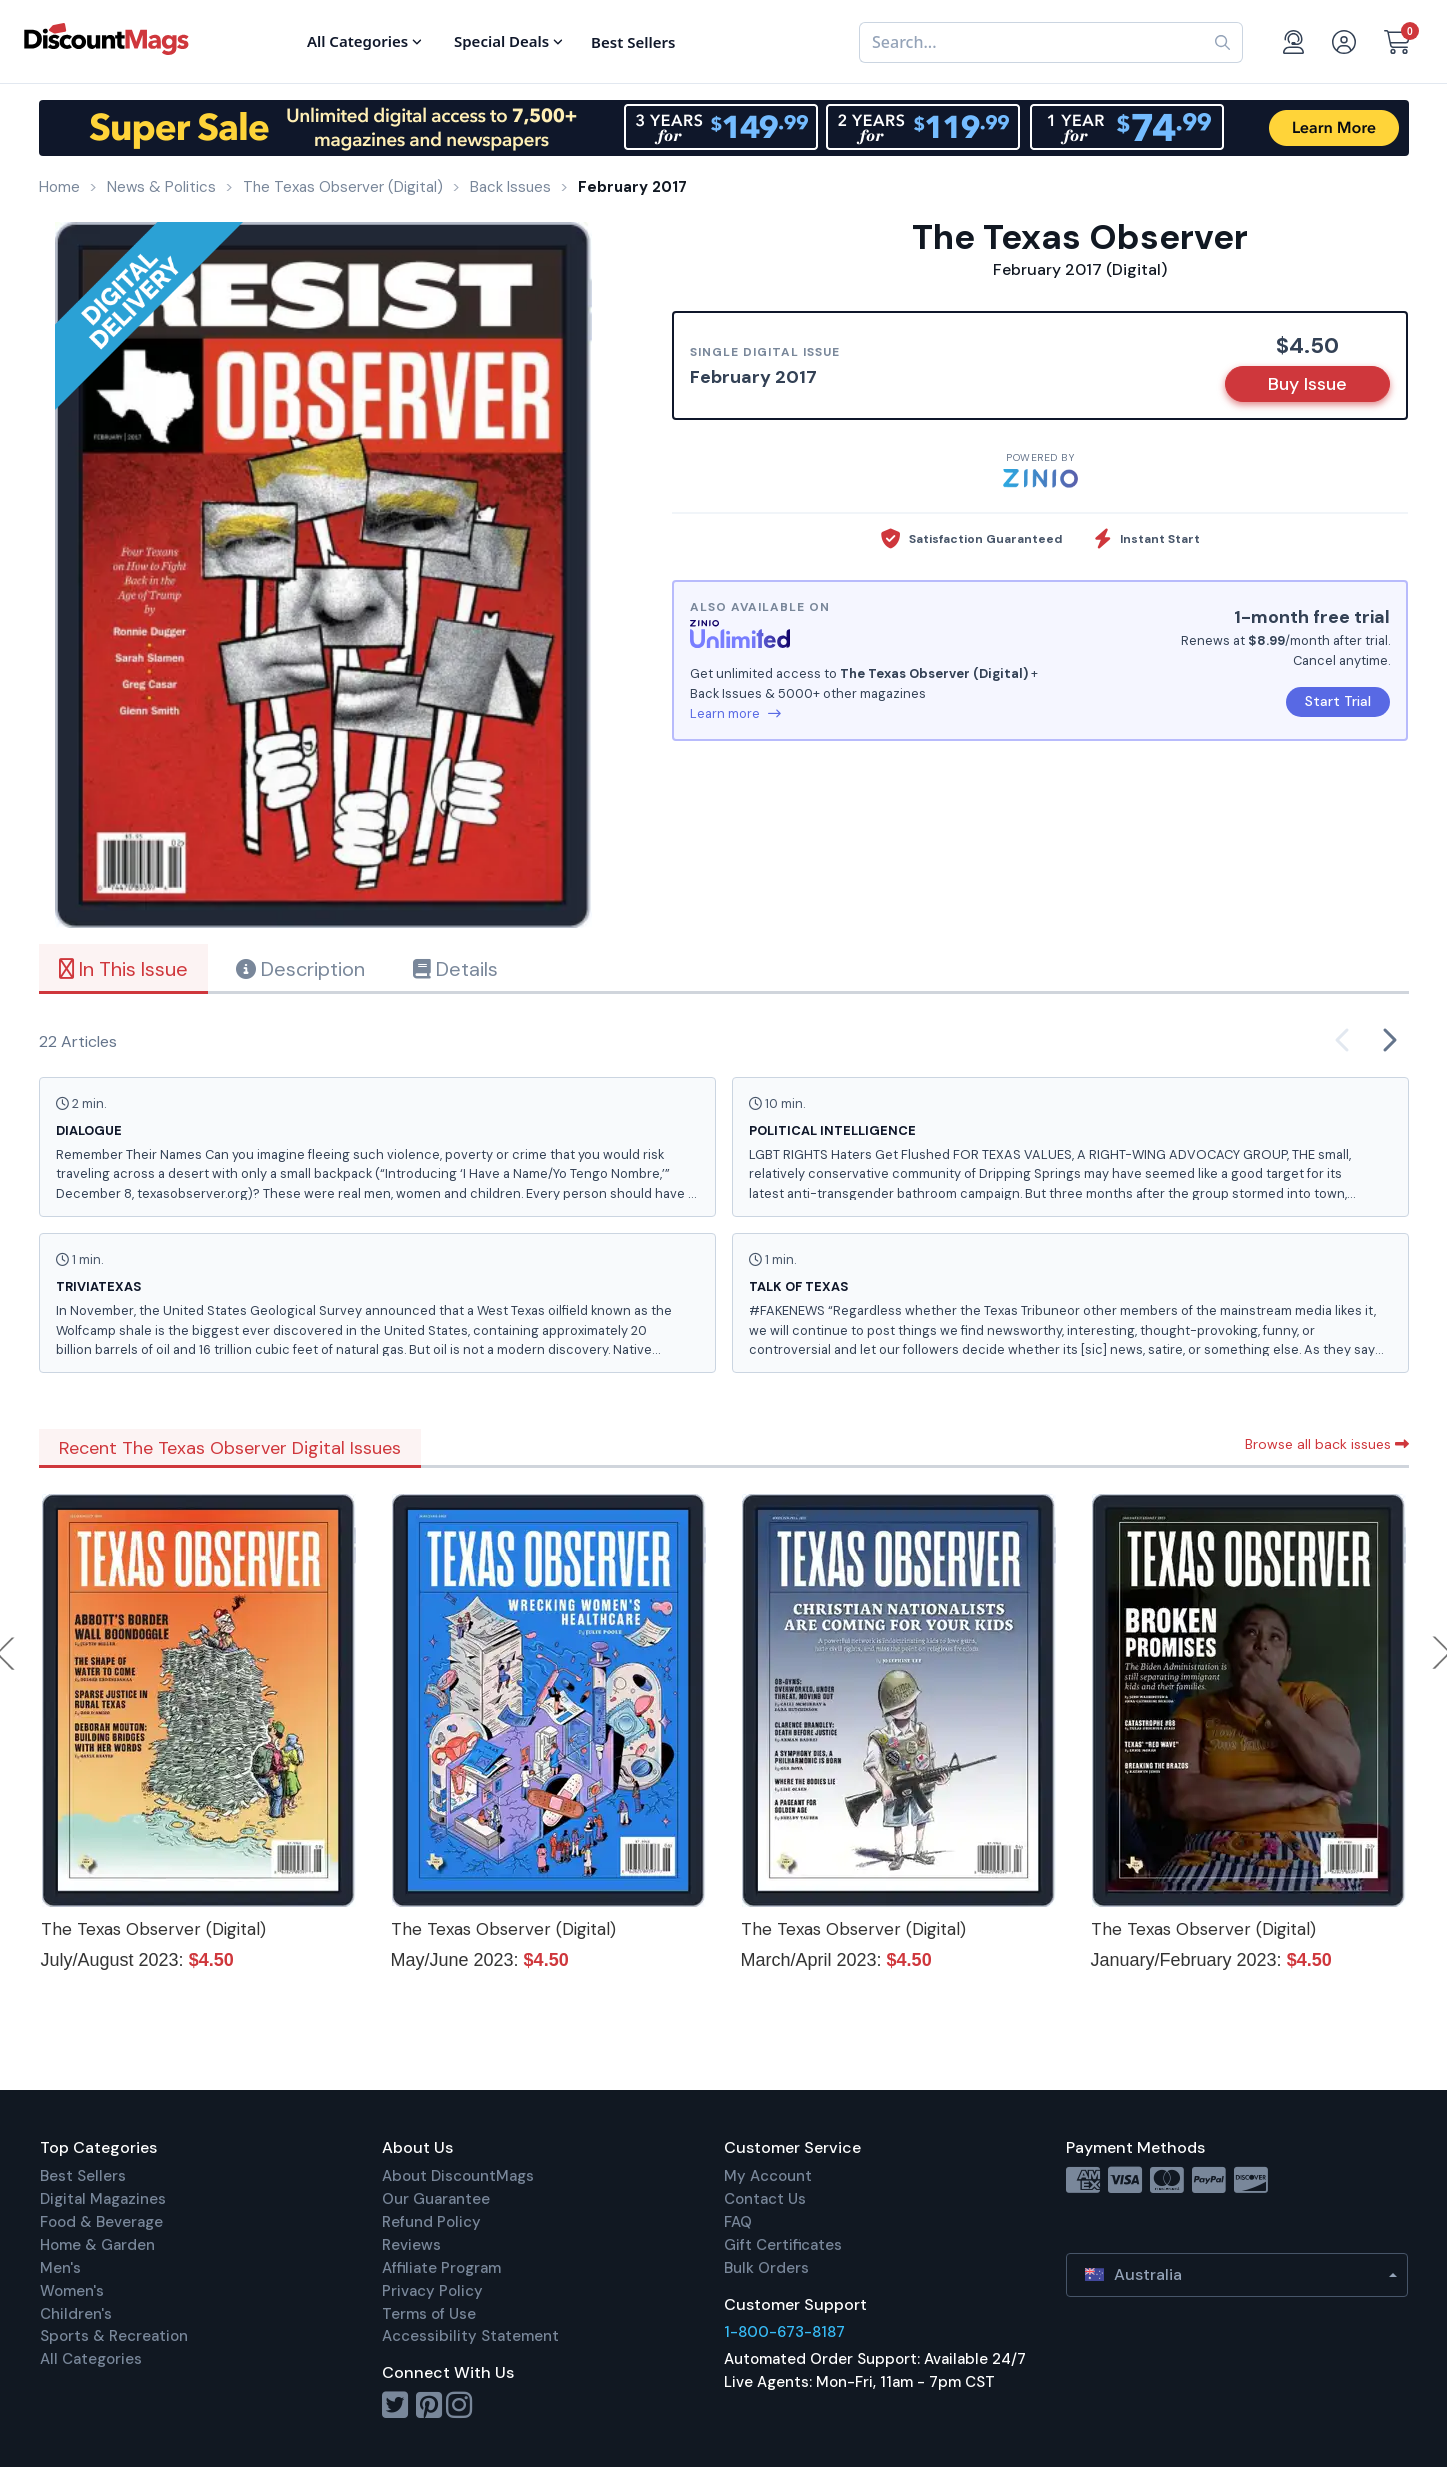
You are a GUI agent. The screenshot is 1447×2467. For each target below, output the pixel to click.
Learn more (735, 713)
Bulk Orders (766, 2268)
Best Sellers (83, 2176)
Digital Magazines (103, 2199)
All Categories (91, 2359)
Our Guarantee (436, 2199)
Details (455, 969)
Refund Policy (431, 2222)
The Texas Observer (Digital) (153, 1929)
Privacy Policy (432, 2291)
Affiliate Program (441, 2268)
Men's (60, 2268)
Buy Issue (1307, 384)
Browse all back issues (1327, 1444)
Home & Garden (97, 2245)
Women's (72, 2291)
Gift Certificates (783, 2245)
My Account (768, 2176)
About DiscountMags (458, 2176)
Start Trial (1338, 701)
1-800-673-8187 (784, 2332)
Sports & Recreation (114, 2336)
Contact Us (765, 2199)
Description (300, 969)
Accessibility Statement (470, 2336)
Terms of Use (429, 2314)
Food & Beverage (101, 2222)
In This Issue (123, 969)
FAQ (738, 2222)
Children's (76, 2314)
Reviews (411, 2245)
